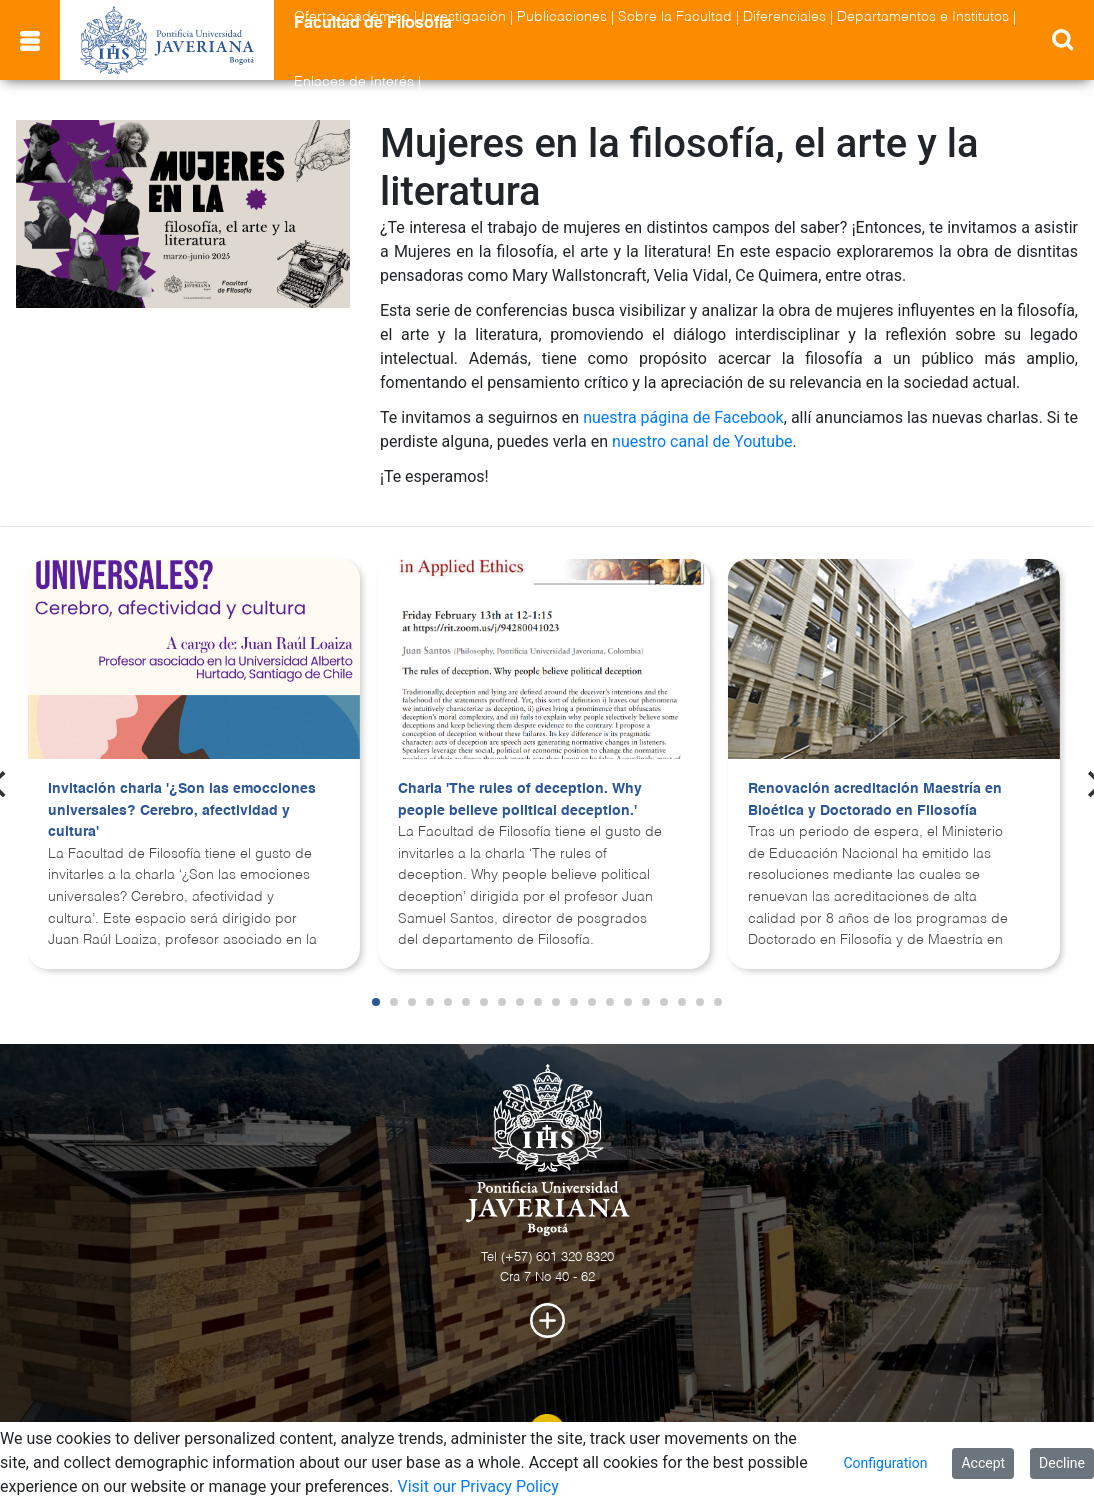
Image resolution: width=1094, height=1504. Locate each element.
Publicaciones (562, 17)
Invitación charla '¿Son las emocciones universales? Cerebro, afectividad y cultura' (182, 810)
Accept (983, 1463)
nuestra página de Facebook (683, 417)
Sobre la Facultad (675, 17)
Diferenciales (784, 17)
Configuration (885, 1463)
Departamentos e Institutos (923, 17)
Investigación (463, 17)
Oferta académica (352, 17)
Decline (1062, 1463)
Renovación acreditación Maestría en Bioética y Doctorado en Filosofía (875, 800)
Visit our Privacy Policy (477, 1486)
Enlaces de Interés (354, 82)
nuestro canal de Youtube (702, 441)
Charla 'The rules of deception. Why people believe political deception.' (520, 800)
